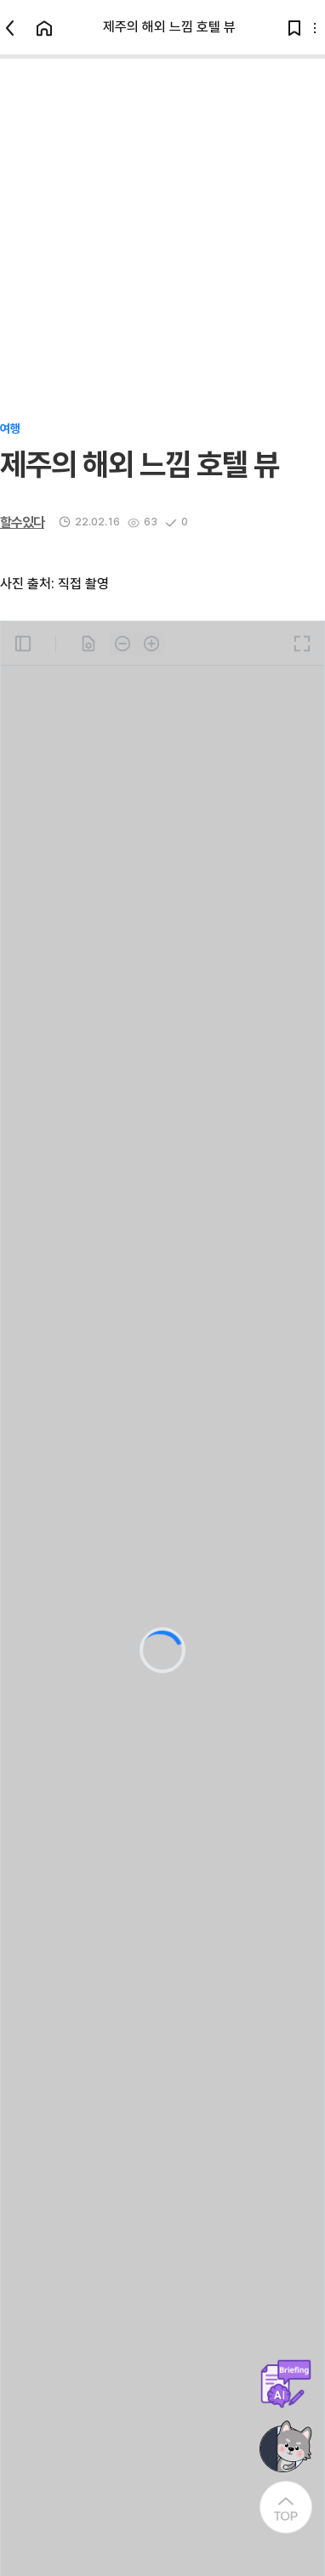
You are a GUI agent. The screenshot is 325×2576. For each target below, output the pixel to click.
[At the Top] (285, 2507)
